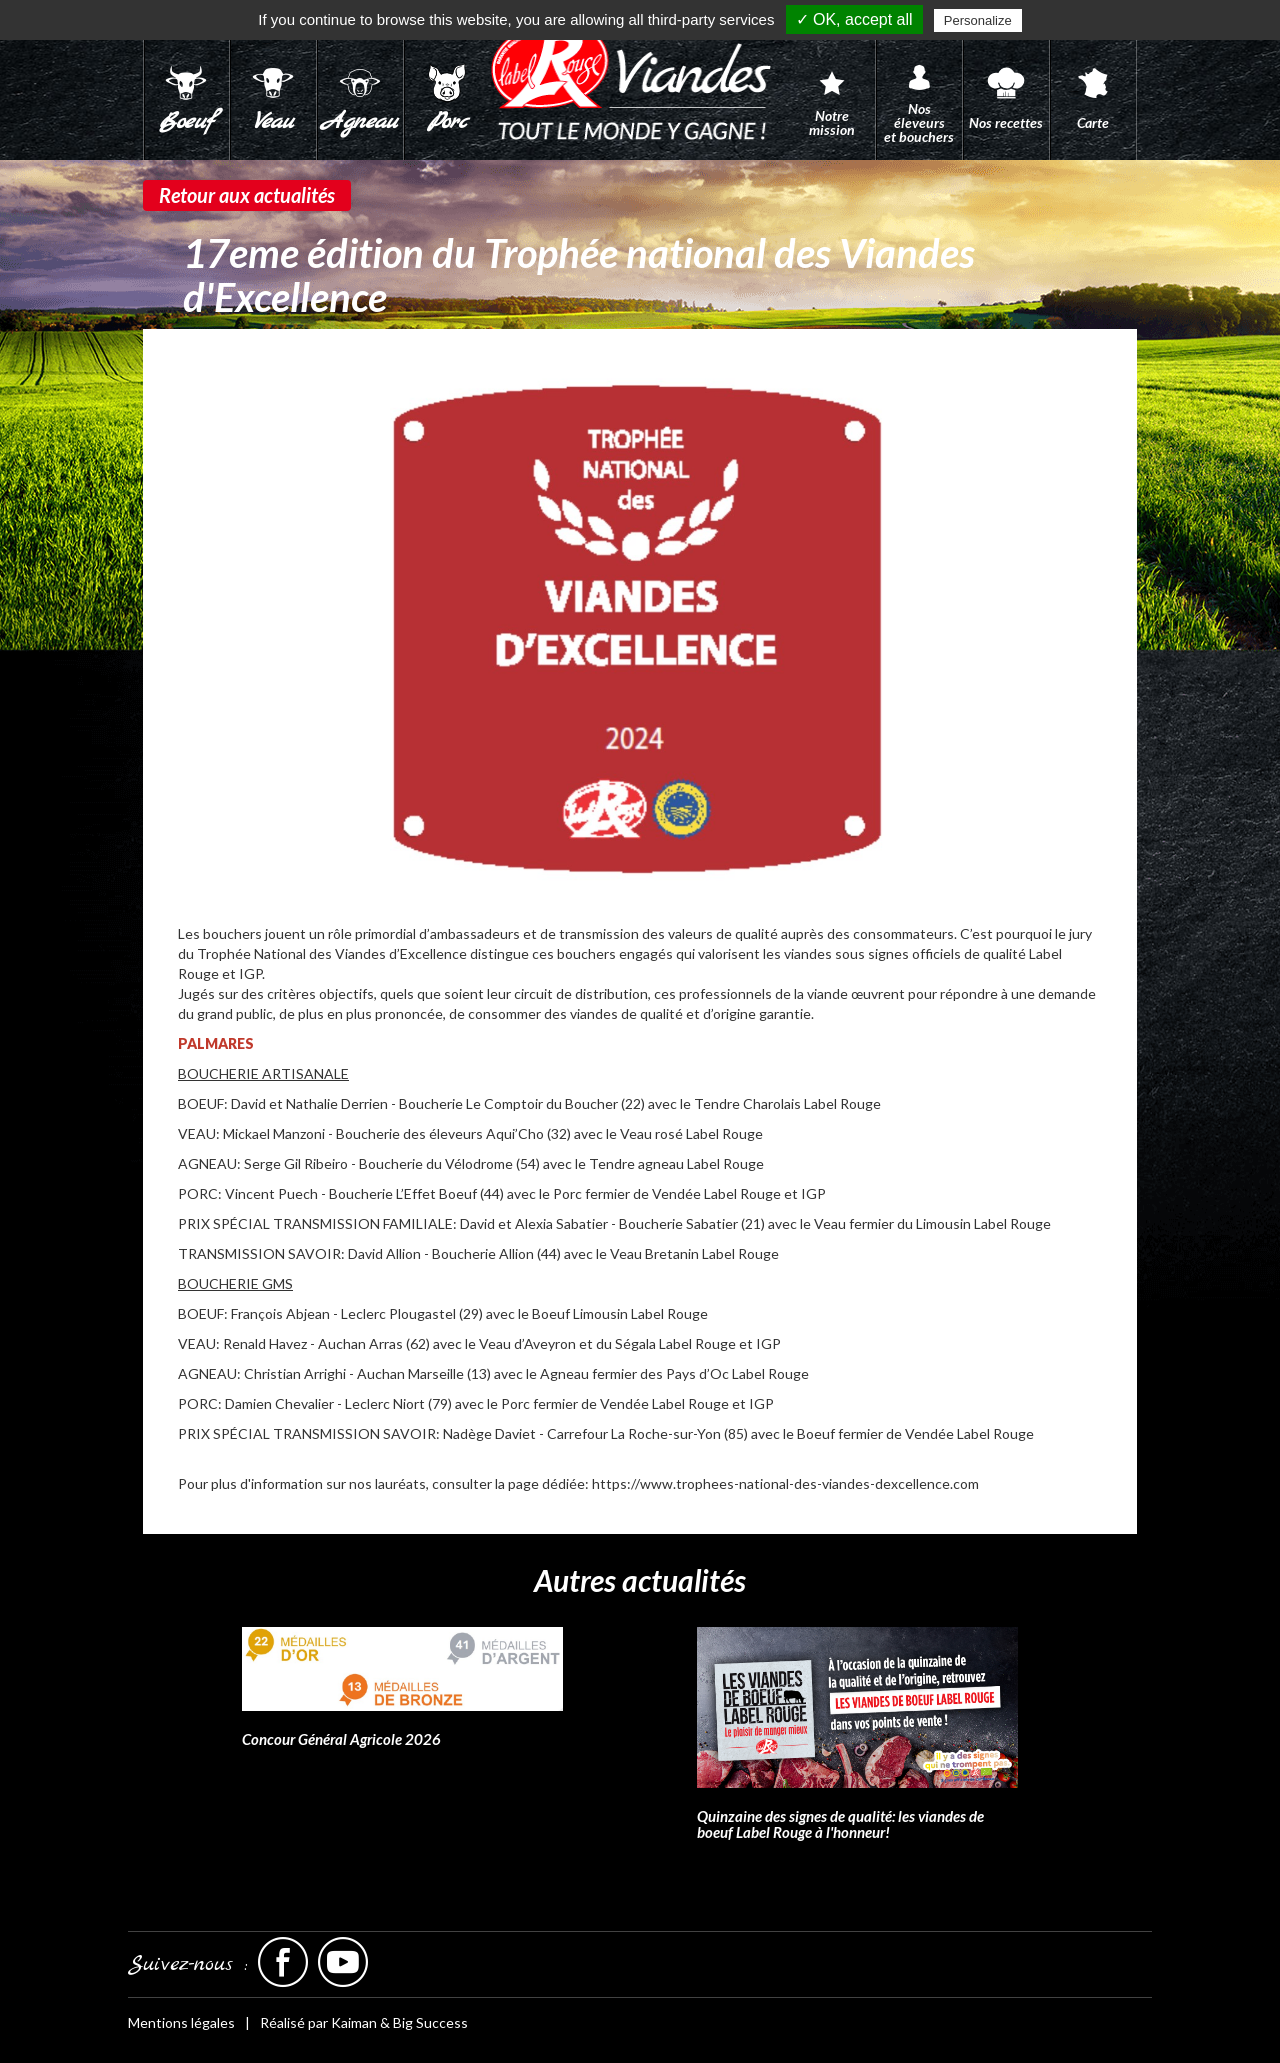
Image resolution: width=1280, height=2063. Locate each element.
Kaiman (354, 2022)
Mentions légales (181, 2022)
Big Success (430, 2022)
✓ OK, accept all (854, 19)
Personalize (978, 20)
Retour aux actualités (247, 195)
